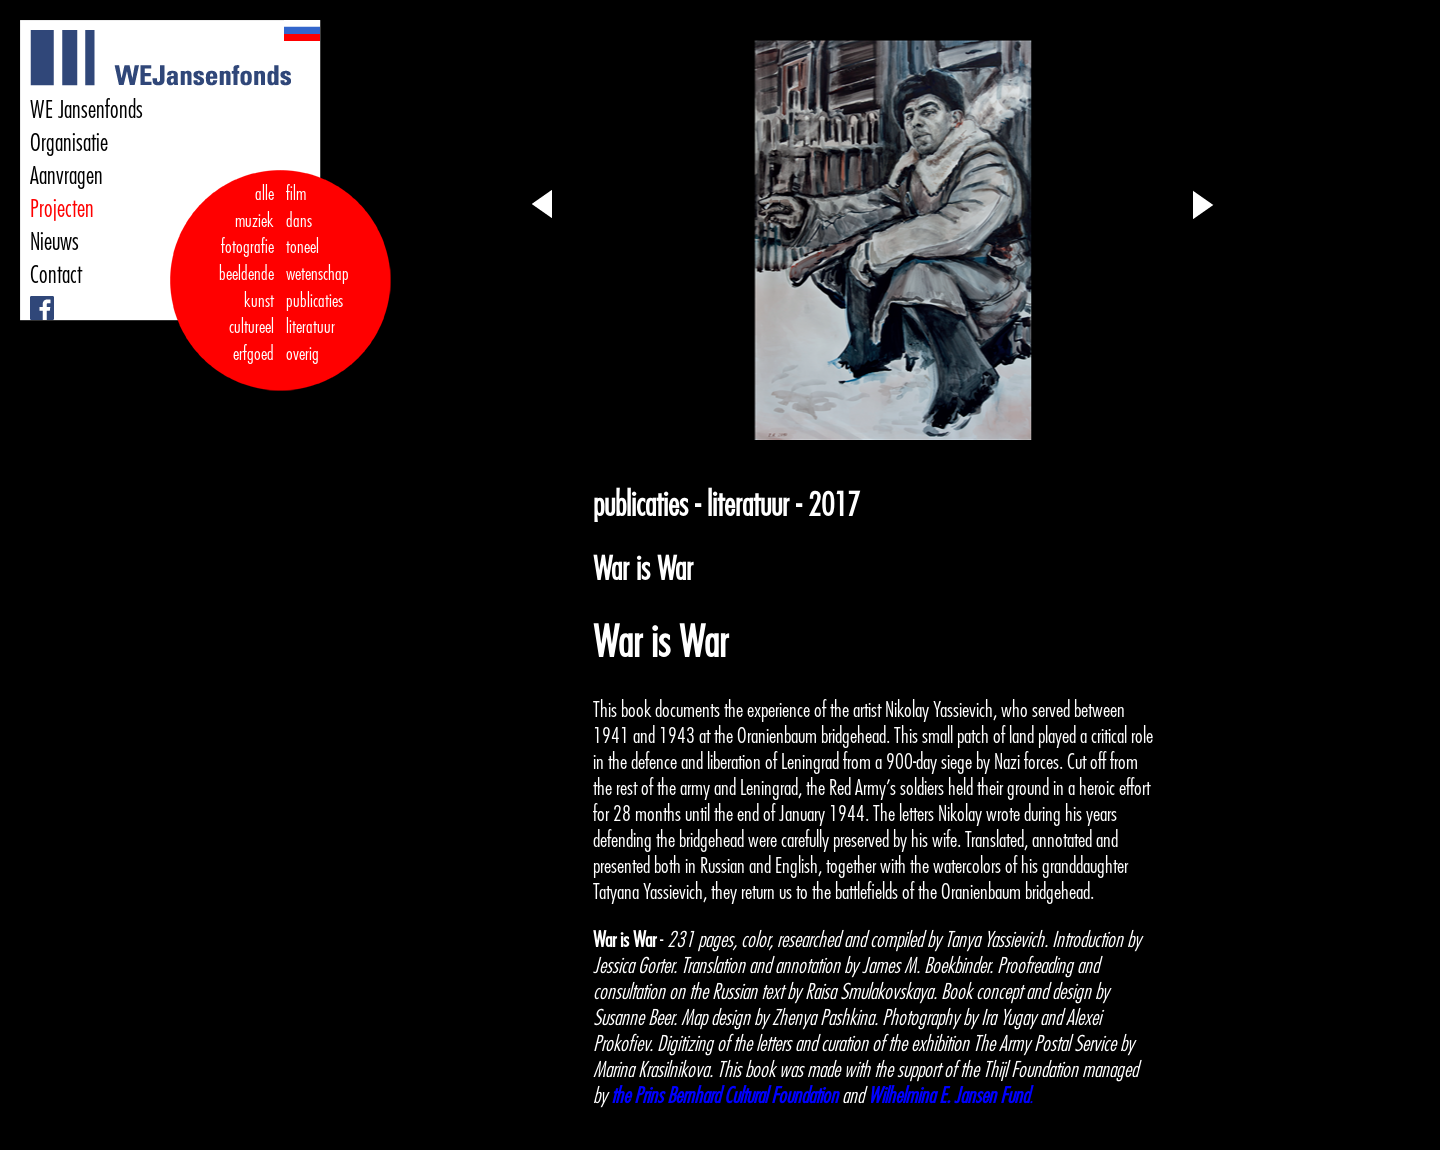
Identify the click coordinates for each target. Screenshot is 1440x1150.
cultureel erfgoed (251, 340)
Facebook (32, 296)
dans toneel (303, 234)
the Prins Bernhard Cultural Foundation (724, 1096)
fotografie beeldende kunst (246, 273)
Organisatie (69, 143)
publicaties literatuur (314, 314)
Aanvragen (66, 176)
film (296, 194)
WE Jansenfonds (86, 110)
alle (264, 194)
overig (302, 354)
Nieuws (54, 242)
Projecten (62, 209)
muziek (254, 221)
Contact (56, 275)
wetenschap (317, 274)
